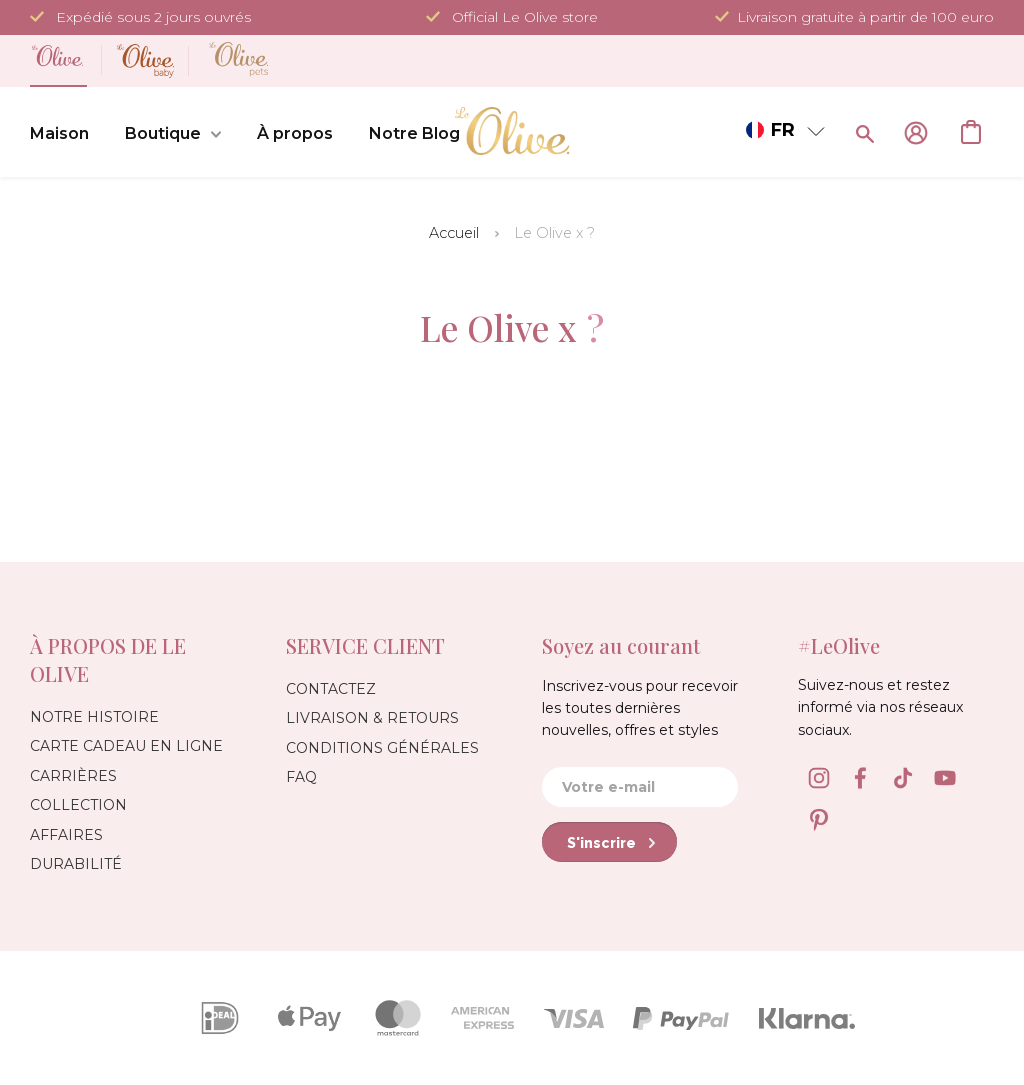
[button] (785, 131)
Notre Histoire (94, 717)
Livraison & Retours (372, 718)
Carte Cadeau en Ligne (126, 746)
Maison (59, 133)
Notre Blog (414, 133)
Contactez (331, 689)
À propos (295, 133)
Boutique (173, 135)
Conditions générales (382, 748)
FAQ (301, 777)
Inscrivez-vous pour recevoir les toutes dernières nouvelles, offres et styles (640, 708)
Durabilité (76, 864)
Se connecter (916, 133)
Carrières (73, 776)
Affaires (66, 835)
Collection (78, 805)
